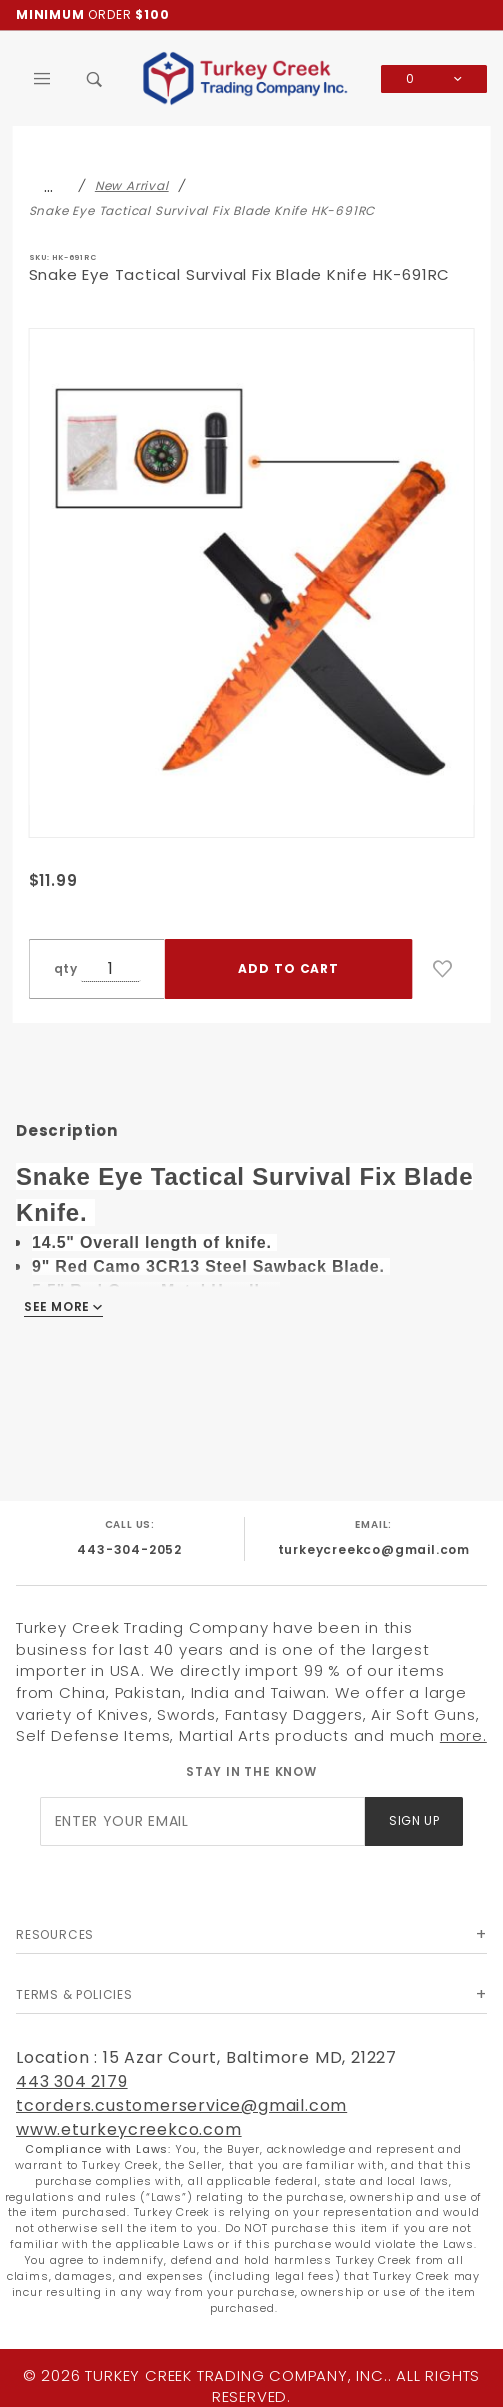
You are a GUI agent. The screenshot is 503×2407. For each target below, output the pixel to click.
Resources (55, 1934)
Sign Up (414, 1820)
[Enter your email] (203, 1821)
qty (66, 968)
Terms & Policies (74, 1994)
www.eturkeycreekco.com (129, 2129)
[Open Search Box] (95, 79)
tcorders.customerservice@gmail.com (181, 2105)
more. (463, 1735)
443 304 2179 (72, 2081)
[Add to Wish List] (443, 969)
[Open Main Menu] (42, 79)
